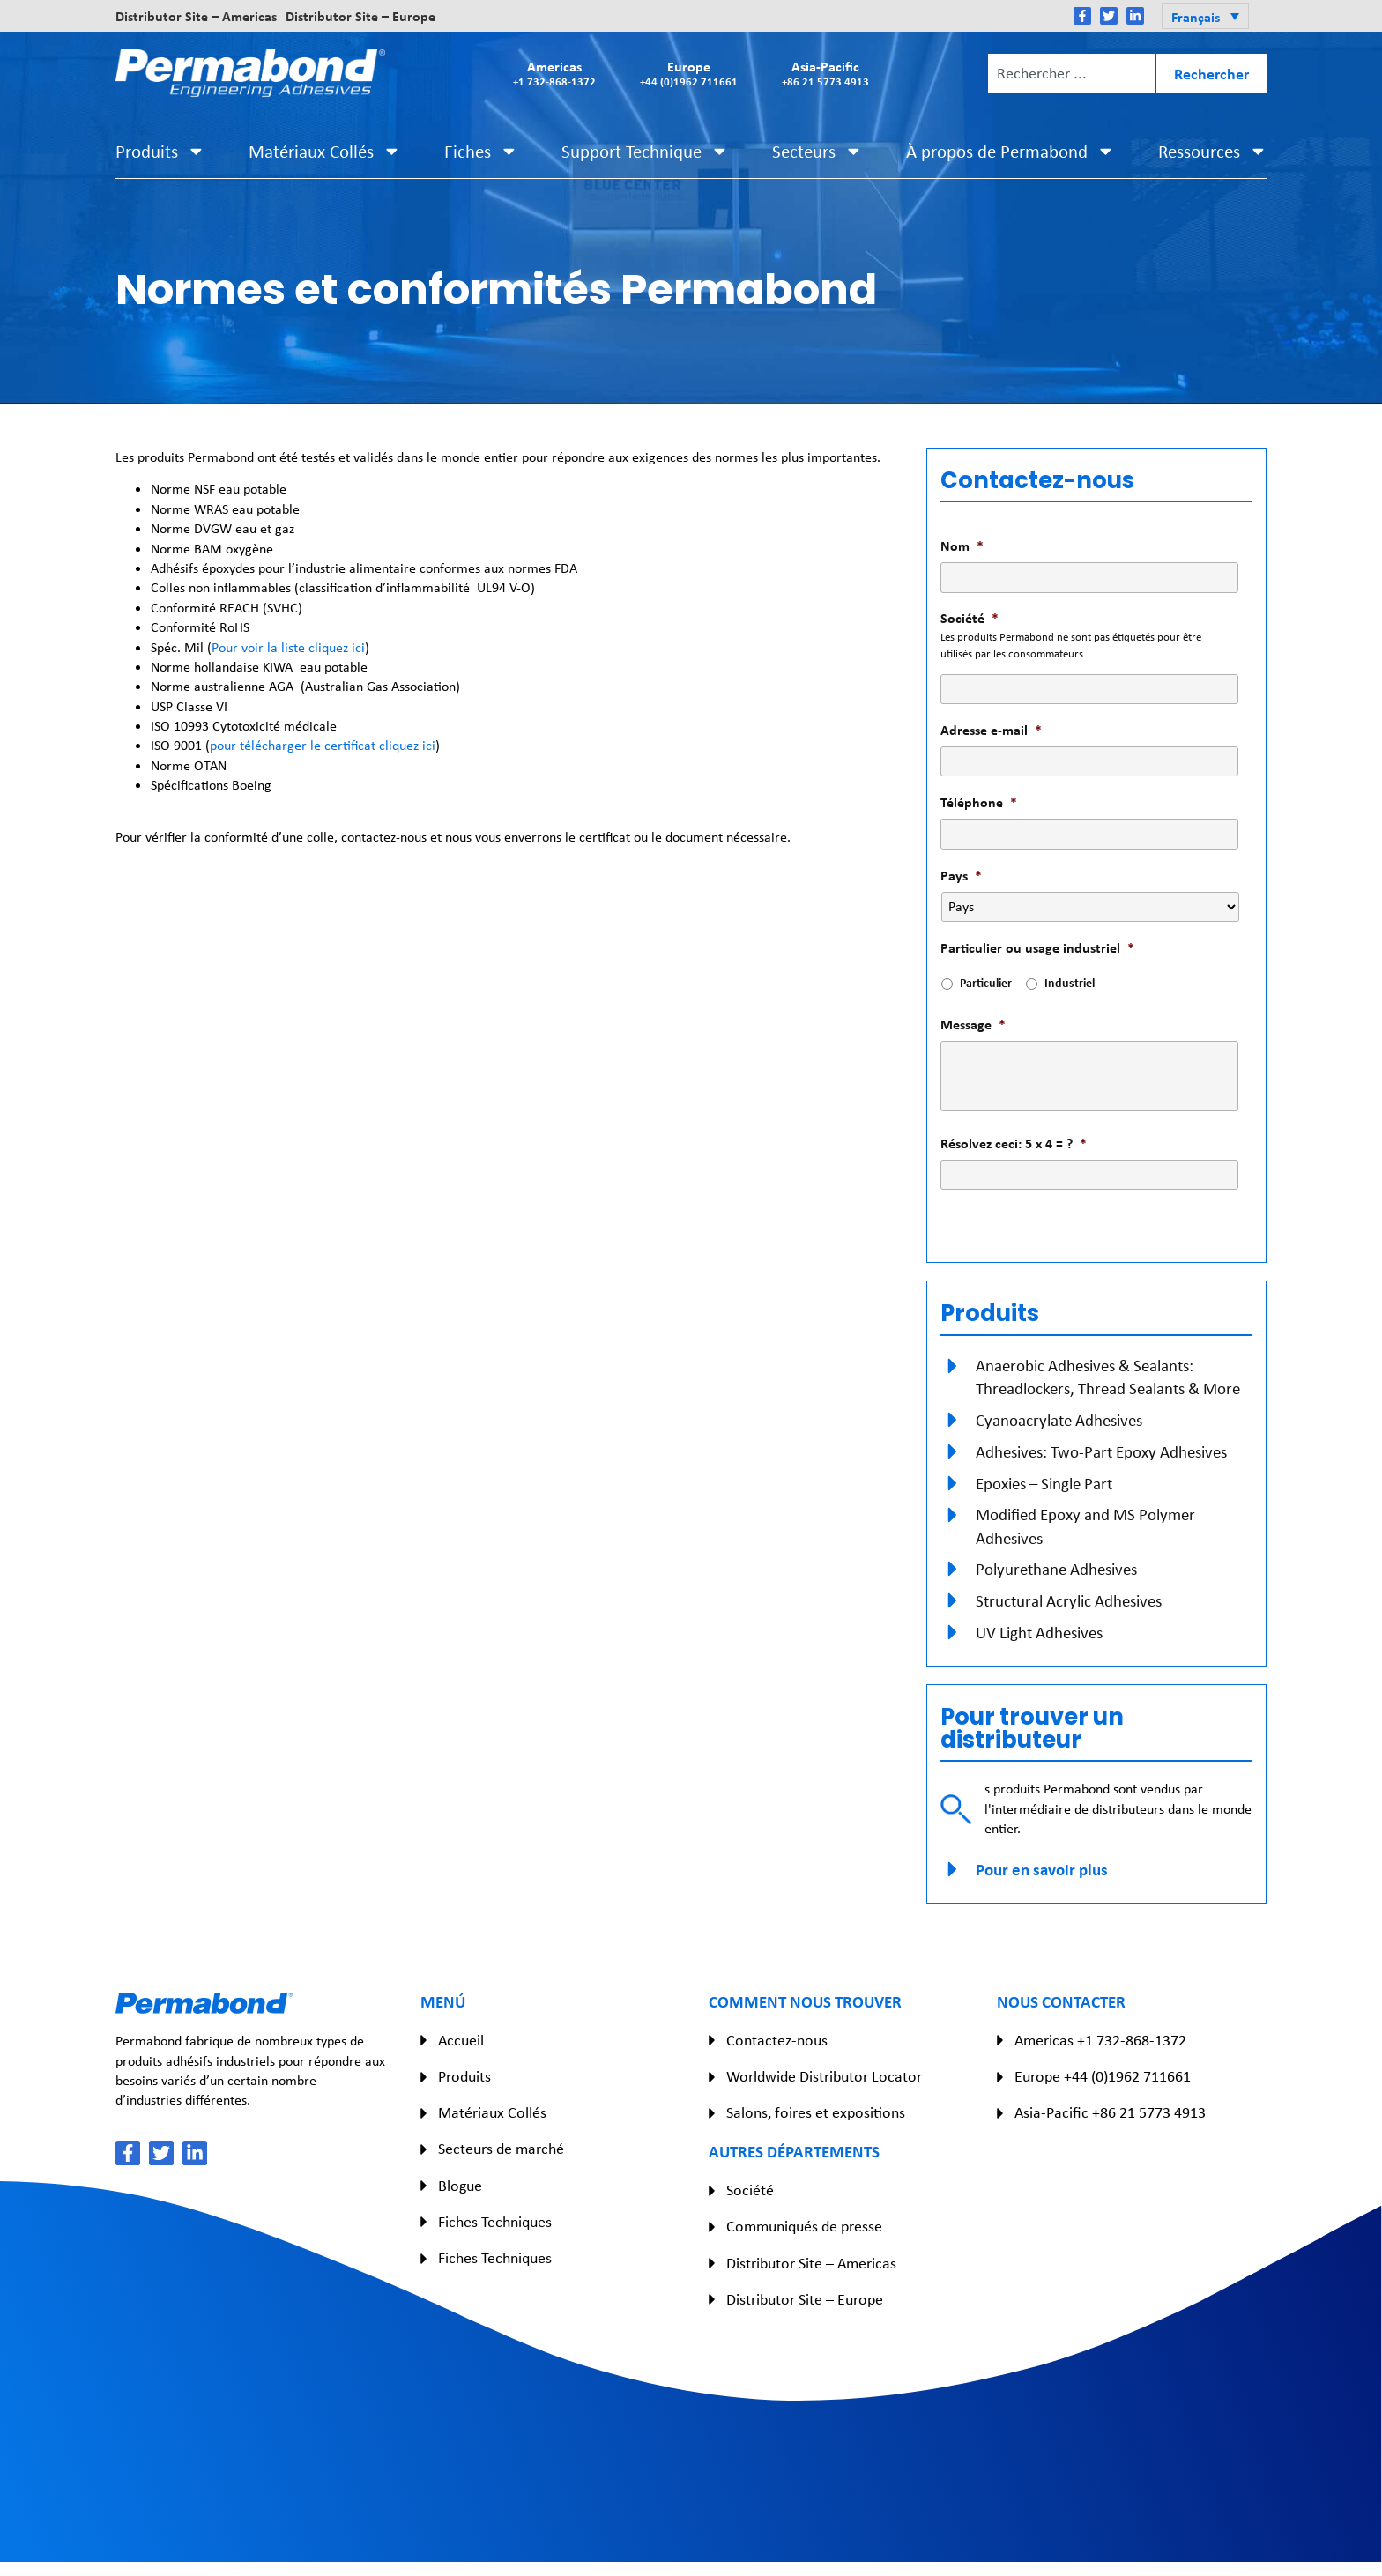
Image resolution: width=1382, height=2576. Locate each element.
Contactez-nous (777, 2040)
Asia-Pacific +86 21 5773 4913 (1110, 2112)
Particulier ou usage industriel (1037, 948)
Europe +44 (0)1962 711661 (1102, 2076)
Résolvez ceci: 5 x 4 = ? (1013, 1143)
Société (969, 618)
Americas (554, 72)
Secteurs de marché (501, 2148)
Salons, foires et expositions (815, 2112)
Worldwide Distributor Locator (824, 2076)
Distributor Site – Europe (360, 16)
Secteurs (817, 151)
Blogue (460, 2185)
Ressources (1212, 151)
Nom (962, 546)
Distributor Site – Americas (196, 16)
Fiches (481, 151)
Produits (160, 151)
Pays (961, 875)
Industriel (1069, 982)
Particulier (986, 982)
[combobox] (1071, 73)
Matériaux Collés (325, 151)
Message (973, 1024)
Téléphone (978, 802)
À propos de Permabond (1010, 151)
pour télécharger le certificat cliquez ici (322, 745)
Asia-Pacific (825, 72)
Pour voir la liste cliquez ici (288, 647)
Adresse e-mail (991, 730)
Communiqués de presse (804, 2226)
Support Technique (645, 151)
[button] (1205, 16)
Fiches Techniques (495, 2221)
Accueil (461, 2040)
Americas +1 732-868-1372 (1100, 2040)
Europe (689, 72)
